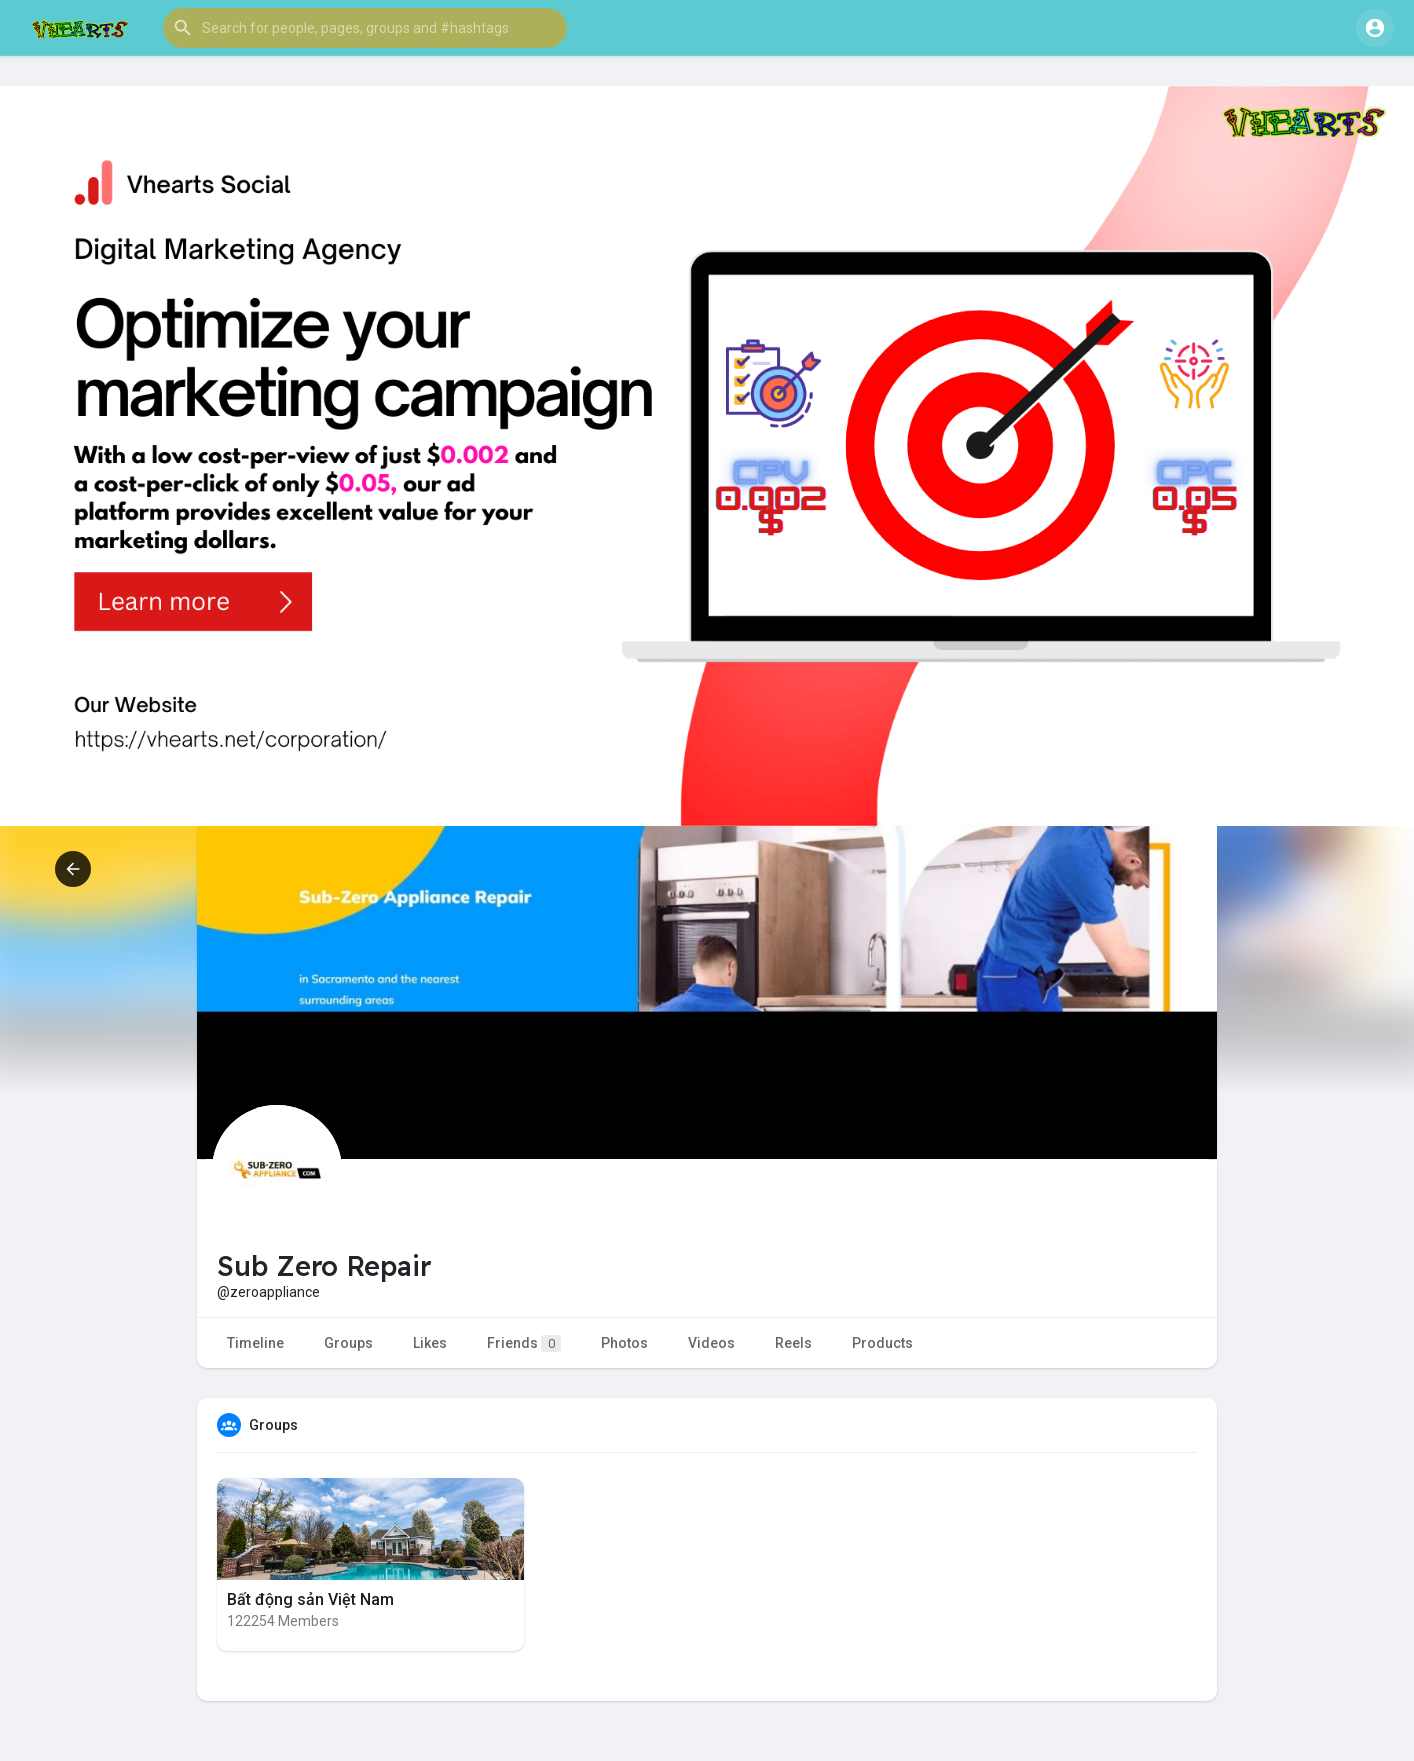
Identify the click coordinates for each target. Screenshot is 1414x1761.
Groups (348, 1343)
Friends (524, 1343)
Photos (624, 1343)
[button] (365, 28)
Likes (430, 1343)
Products (882, 1343)
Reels (793, 1343)
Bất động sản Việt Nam (310, 1599)
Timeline (255, 1343)
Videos (711, 1343)
